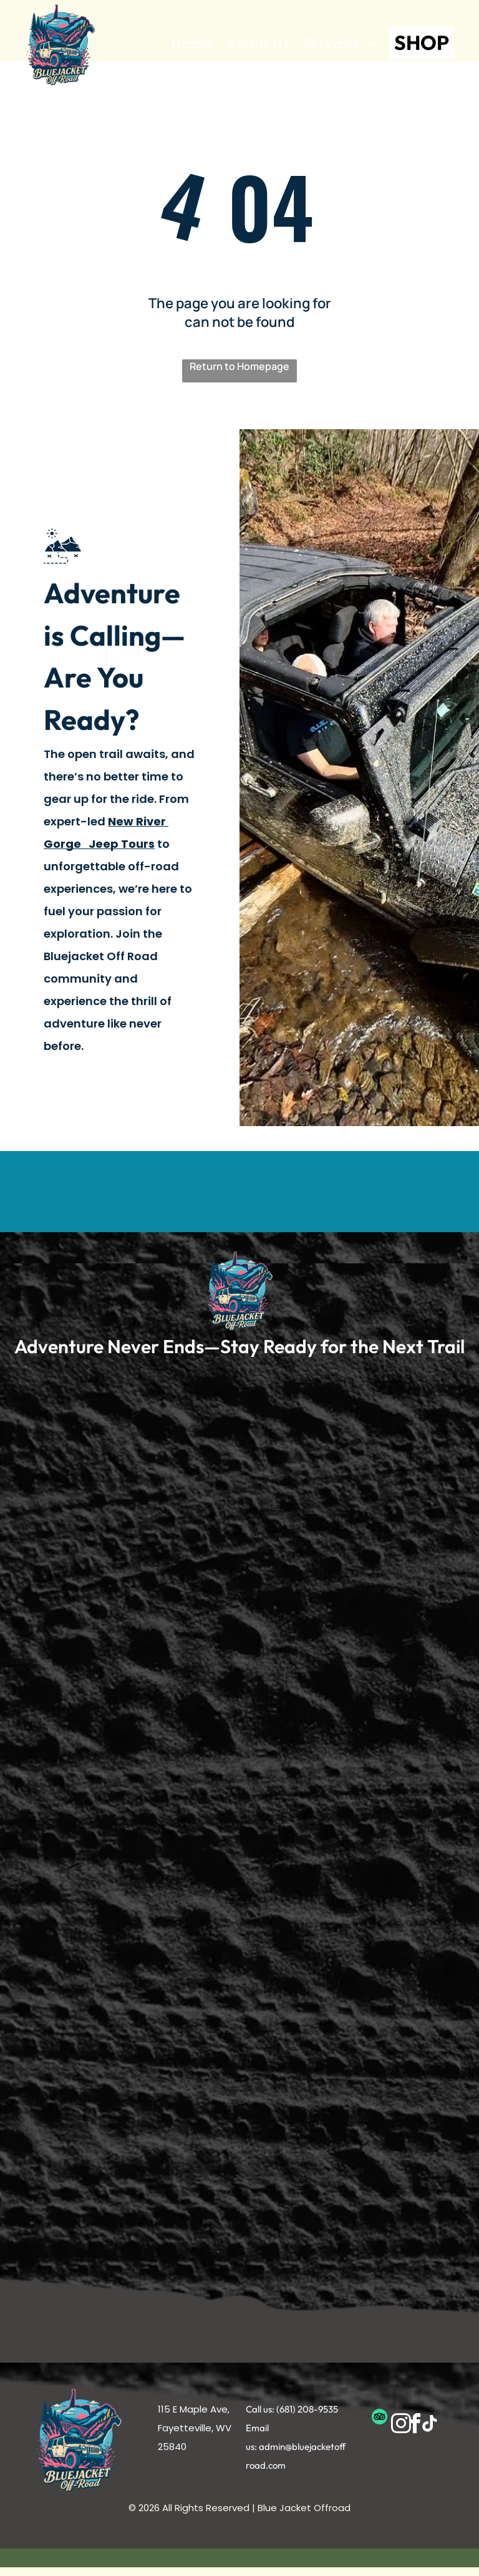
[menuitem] (192, 43)
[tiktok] (430, 2425)
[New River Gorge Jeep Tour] (120, 1524)
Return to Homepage (239, 366)
